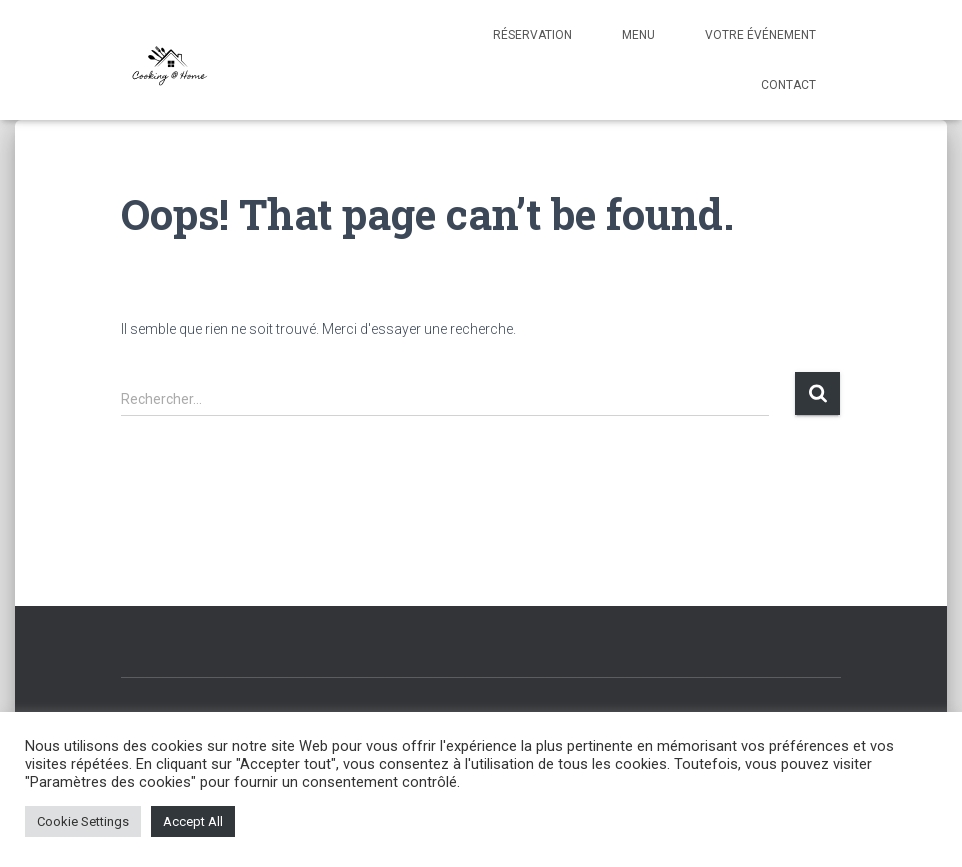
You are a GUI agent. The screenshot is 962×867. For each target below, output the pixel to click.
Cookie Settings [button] (83, 821)
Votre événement (760, 35)
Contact (788, 85)
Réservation (532, 35)
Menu (638, 35)
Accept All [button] (193, 821)
